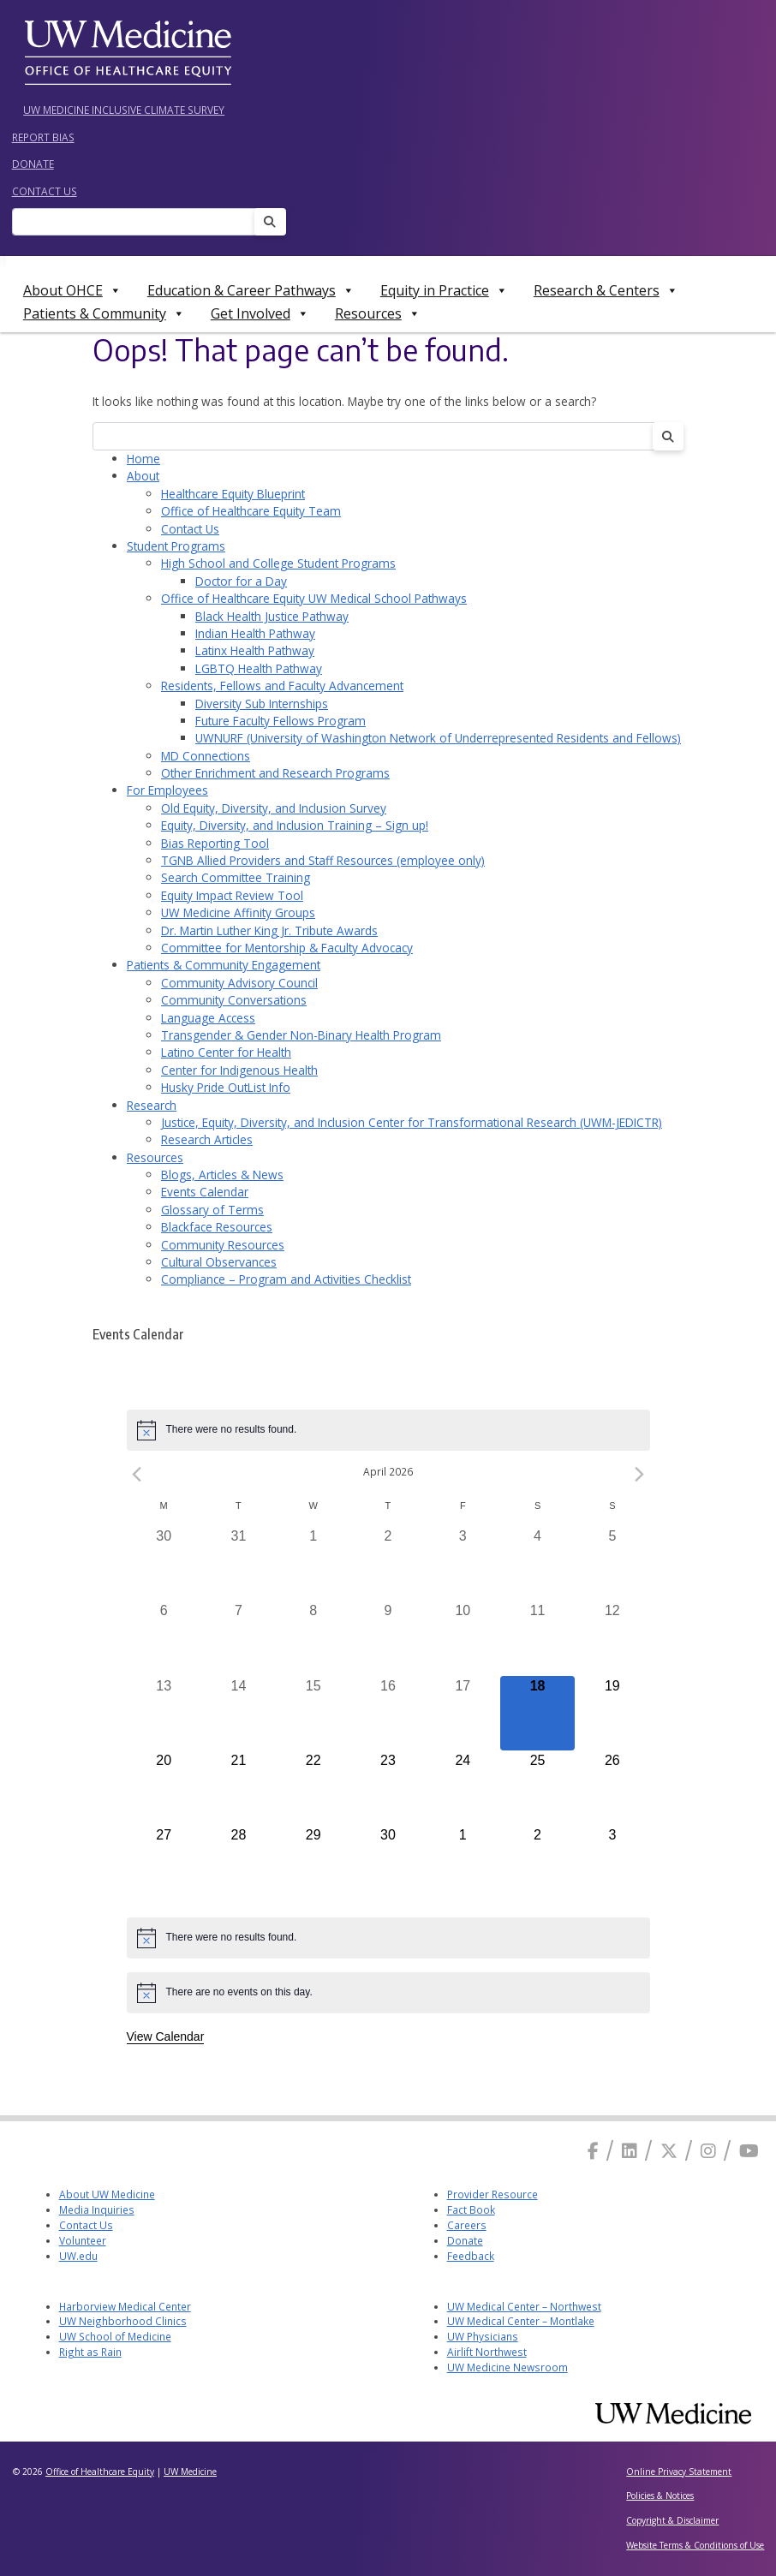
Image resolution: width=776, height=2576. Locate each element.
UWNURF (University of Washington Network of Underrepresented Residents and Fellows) (438, 738)
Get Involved (260, 313)
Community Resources (222, 1245)
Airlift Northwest (487, 2351)
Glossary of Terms (212, 1210)
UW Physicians (482, 2336)
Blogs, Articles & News (222, 1174)
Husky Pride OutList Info (225, 1087)
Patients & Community (104, 313)
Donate (33, 163)
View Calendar (166, 2036)
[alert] (388, 1430)
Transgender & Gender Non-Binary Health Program (301, 1035)
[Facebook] (593, 2150)
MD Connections (205, 756)
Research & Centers (606, 290)
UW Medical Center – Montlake (520, 2321)
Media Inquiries (96, 2209)
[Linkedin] (629, 2150)
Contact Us (44, 191)
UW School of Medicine (115, 2336)
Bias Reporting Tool (215, 843)
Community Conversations (234, 1000)
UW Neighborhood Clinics (123, 2321)
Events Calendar (204, 1192)
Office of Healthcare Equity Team (251, 511)
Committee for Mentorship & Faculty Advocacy (287, 947)
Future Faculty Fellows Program (280, 721)
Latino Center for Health (226, 1052)
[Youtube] (749, 2150)
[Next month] (640, 1474)
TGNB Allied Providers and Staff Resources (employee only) (323, 860)
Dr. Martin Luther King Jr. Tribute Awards (269, 930)
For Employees (167, 790)
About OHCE (72, 290)
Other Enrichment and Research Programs (275, 773)
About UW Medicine (107, 2194)
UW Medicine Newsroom (507, 2367)
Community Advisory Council (239, 983)
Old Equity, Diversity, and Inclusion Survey (273, 808)
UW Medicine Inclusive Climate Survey (123, 109)
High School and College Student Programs (278, 563)
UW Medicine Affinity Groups (238, 912)
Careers (466, 2225)
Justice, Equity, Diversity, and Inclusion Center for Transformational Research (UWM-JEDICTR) (411, 1122)
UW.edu (78, 2256)
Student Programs (176, 546)
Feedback (470, 2256)
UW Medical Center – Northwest (524, 2306)
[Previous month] (137, 1474)
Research (151, 1105)
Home (143, 458)
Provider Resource (492, 2194)
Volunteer (82, 2240)
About (143, 476)
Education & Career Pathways (251, 290)
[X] (669, 2150)
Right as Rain (90, 2351)
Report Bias (43, 137)
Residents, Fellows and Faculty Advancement (282, 685)
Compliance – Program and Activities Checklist (286, 1279)
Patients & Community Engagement (223, 965)
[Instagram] (708, 2150)
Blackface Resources (216, 1227)
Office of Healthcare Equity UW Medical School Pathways (314, 598)
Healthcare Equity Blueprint (233, 494)
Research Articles (207, 1139)
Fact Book (471, 2209)
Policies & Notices (660, 2495)
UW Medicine (190, 2472)
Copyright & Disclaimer (672, 2520)
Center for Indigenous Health (239, 1070)
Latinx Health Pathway (254, 650)
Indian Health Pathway (255, 633)
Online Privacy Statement (678, 2472)
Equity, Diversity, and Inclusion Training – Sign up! (294, 825)
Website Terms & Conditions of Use (695, 2545)
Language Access (208, 1018)
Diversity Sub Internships (261, 703)
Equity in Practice (444, 290)
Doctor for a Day (241, 581)
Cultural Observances (219, 1262)
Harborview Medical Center (125, 2306)
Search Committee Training (235, 877)
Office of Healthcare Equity (99, 2472)
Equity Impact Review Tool (232, 895)
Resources (378, 313)
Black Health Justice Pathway (272, 616)
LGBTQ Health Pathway (258, 668)
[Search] (139, 222)
